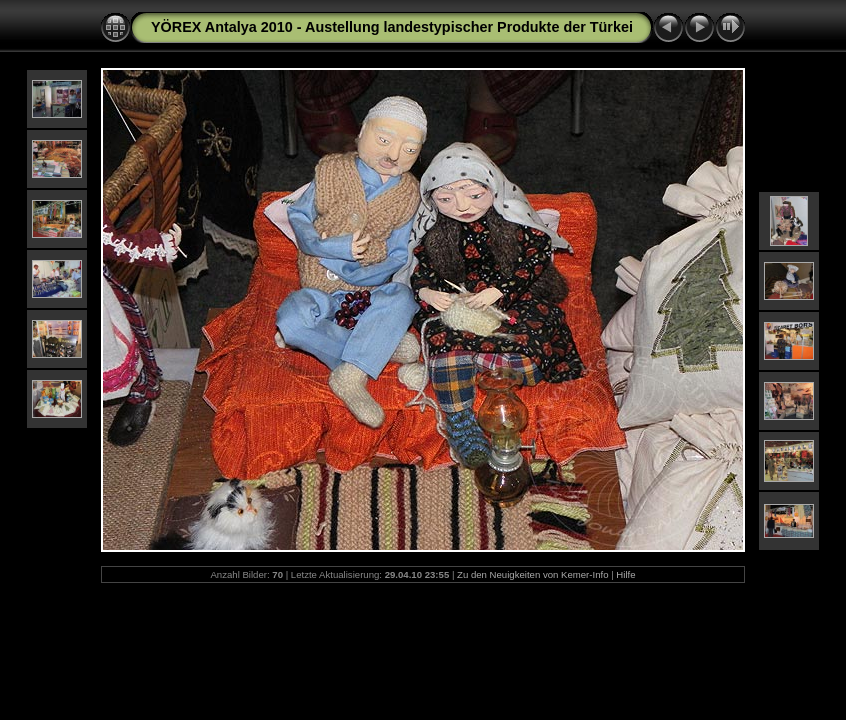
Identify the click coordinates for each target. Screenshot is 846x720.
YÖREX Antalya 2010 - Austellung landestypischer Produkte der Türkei (392, 27)
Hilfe (625, 574)
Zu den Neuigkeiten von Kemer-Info (532, 574)
